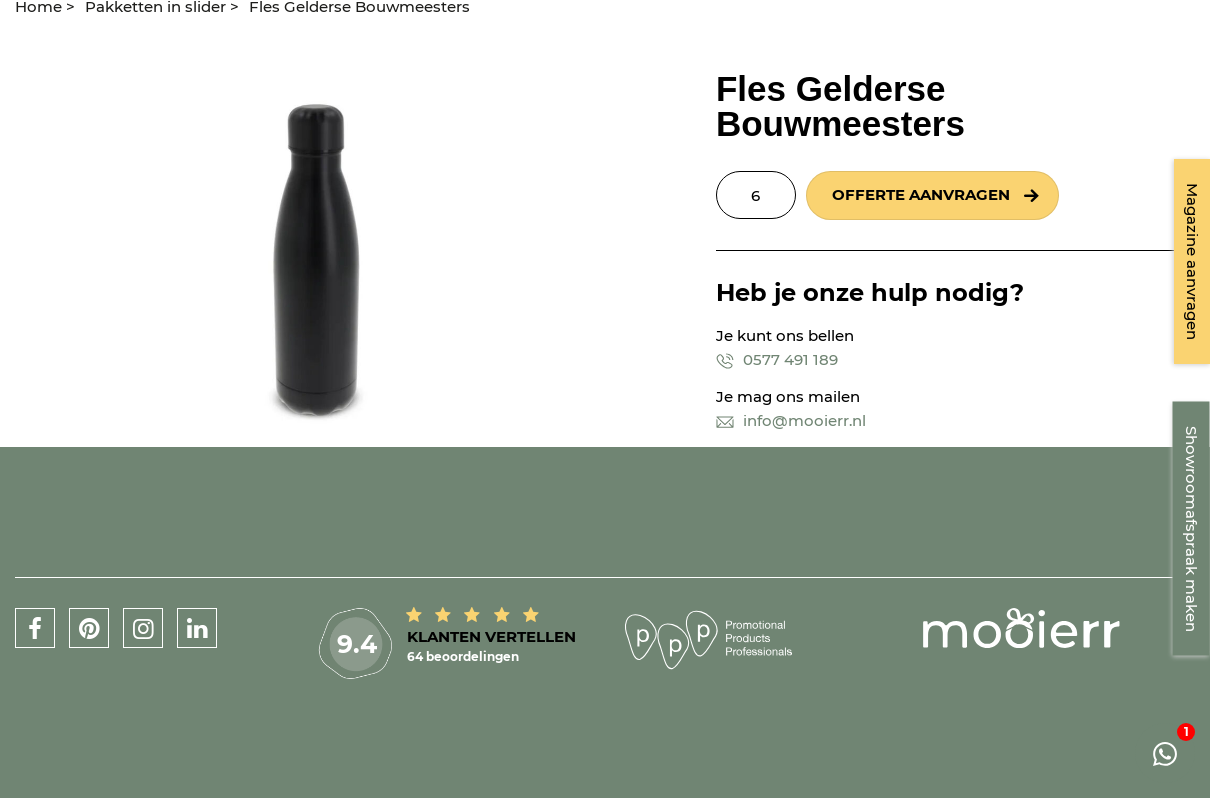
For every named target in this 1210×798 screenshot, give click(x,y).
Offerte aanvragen (921, 194)
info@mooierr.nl (791, 420)
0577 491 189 (777, 359)
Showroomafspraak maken (1191, 529)
